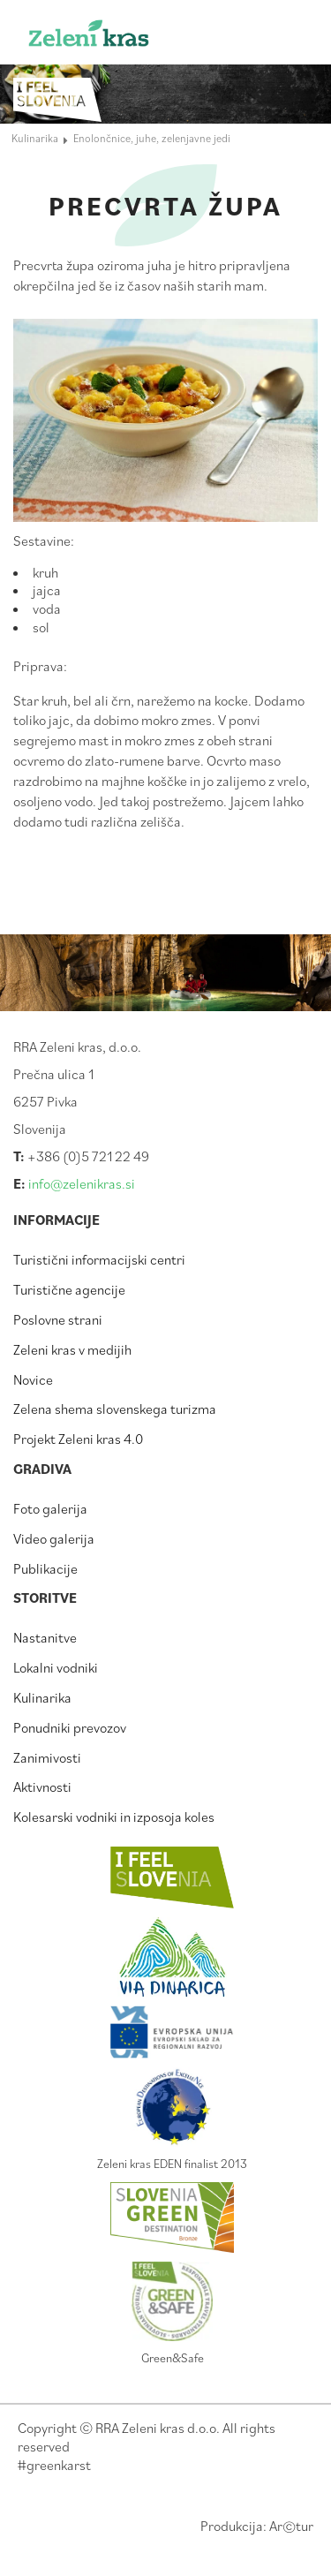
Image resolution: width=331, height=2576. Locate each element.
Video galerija (53, 1538)
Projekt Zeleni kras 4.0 (78, 1438)
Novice (33, 1379)
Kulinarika (42, 1697)
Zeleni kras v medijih (72, 1349)
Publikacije (45, 1568)
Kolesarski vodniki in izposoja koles (113, 1816)
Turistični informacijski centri (99, 1259)
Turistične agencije (69, 1289)
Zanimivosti (47, 1757)
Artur (291, 2525)
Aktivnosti (42, 1786)
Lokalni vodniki (55, 1667)
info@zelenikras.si (81, 1183)
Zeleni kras (117, 37)
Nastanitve (45, 1637)
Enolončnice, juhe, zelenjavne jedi (151, 138)
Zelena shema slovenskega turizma (114, 1408)
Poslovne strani (57, 1319)
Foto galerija (50, 1508)
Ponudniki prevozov (69, 1727)
